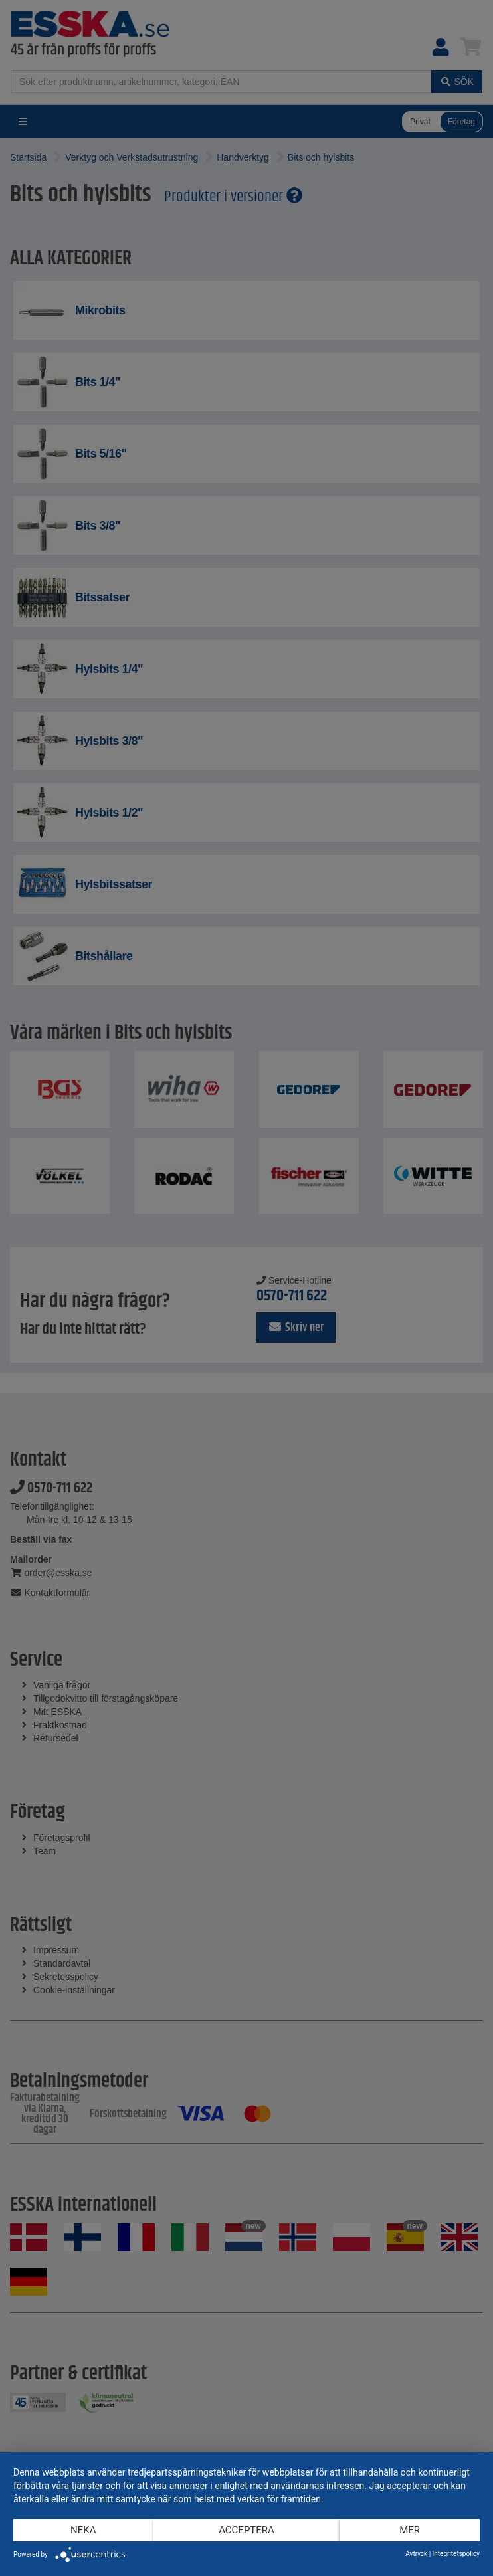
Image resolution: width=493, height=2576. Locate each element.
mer (409, 2530)
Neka (83, 2530)
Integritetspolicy (456, 2553)
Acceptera (246, 2530)
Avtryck (416, 2553)
